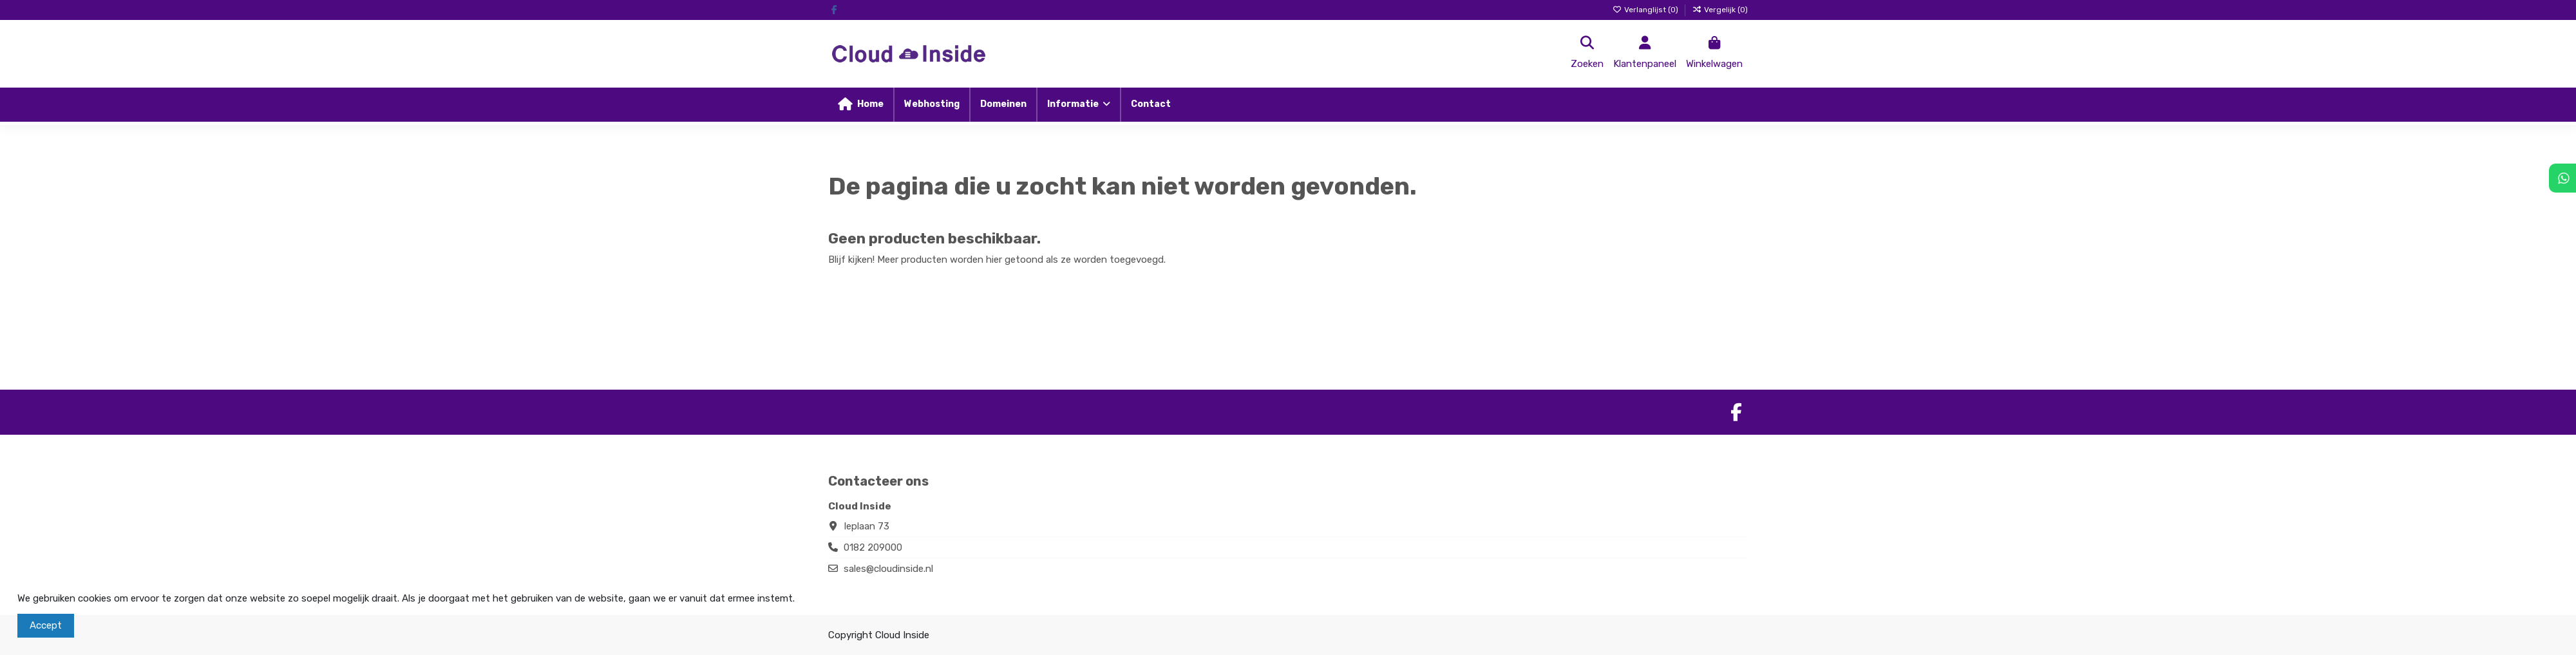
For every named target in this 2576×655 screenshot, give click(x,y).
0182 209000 (873, 547)
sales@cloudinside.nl (888, 568)
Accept (46, 625)
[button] (1078, 105)
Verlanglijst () (1646, 9)
